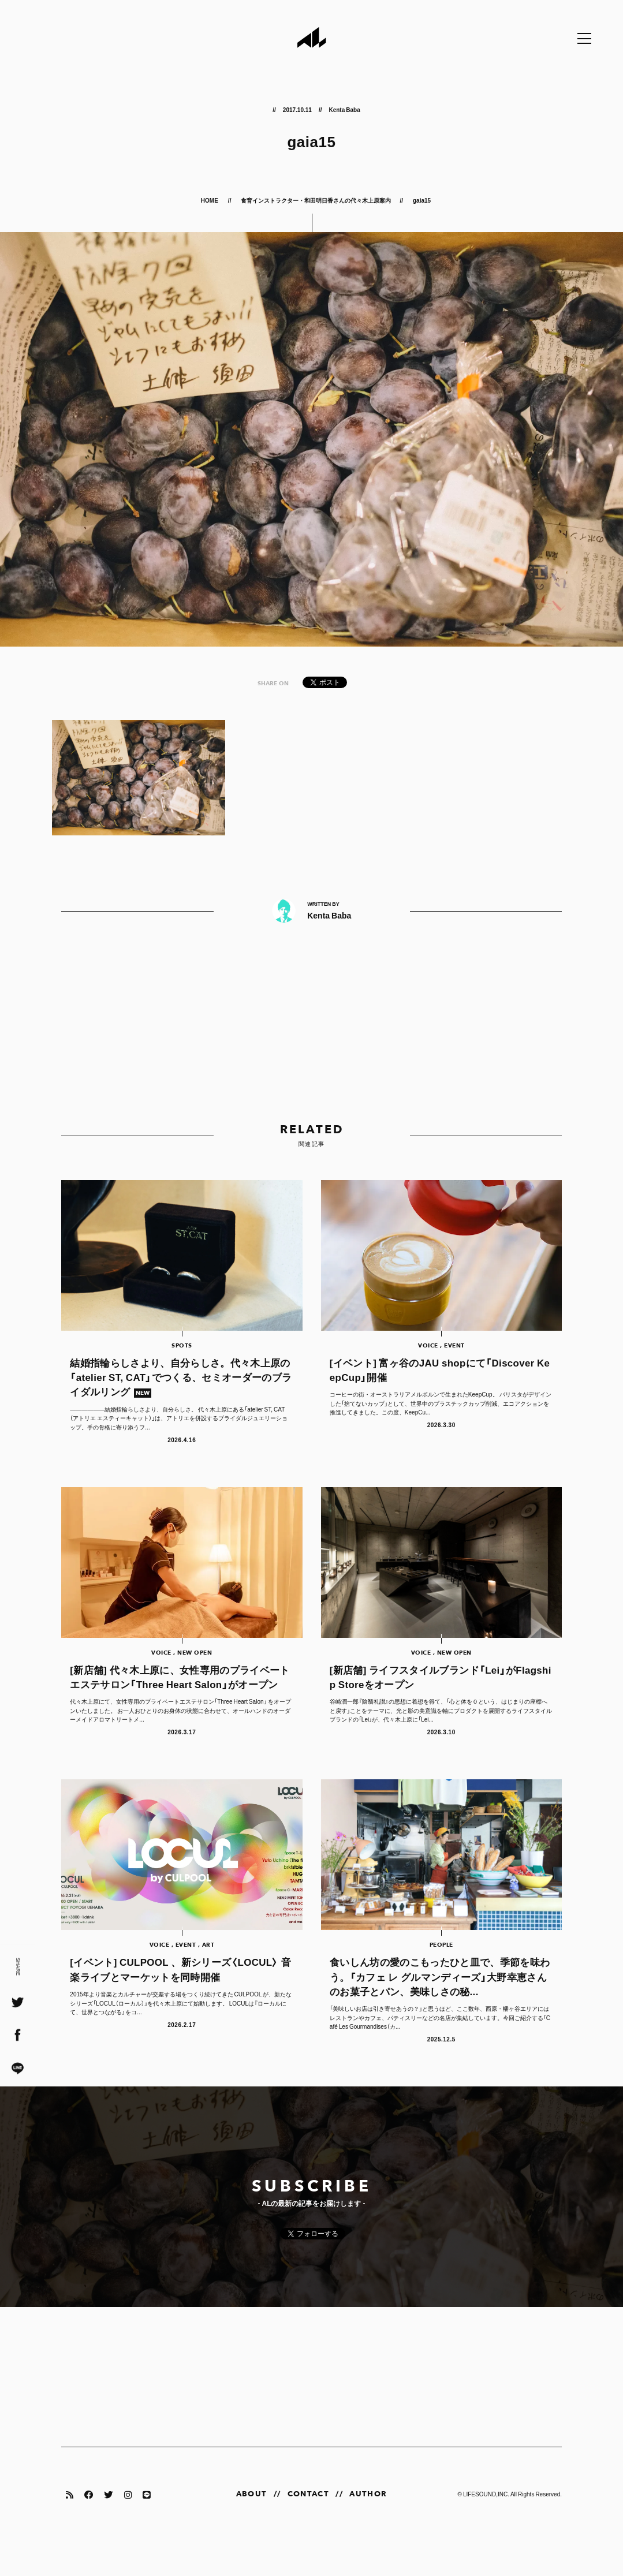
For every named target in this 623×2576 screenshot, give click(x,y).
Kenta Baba (344, 109)
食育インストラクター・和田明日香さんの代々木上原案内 (316, 200)
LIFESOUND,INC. (486, 2529)
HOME (210, 200)
